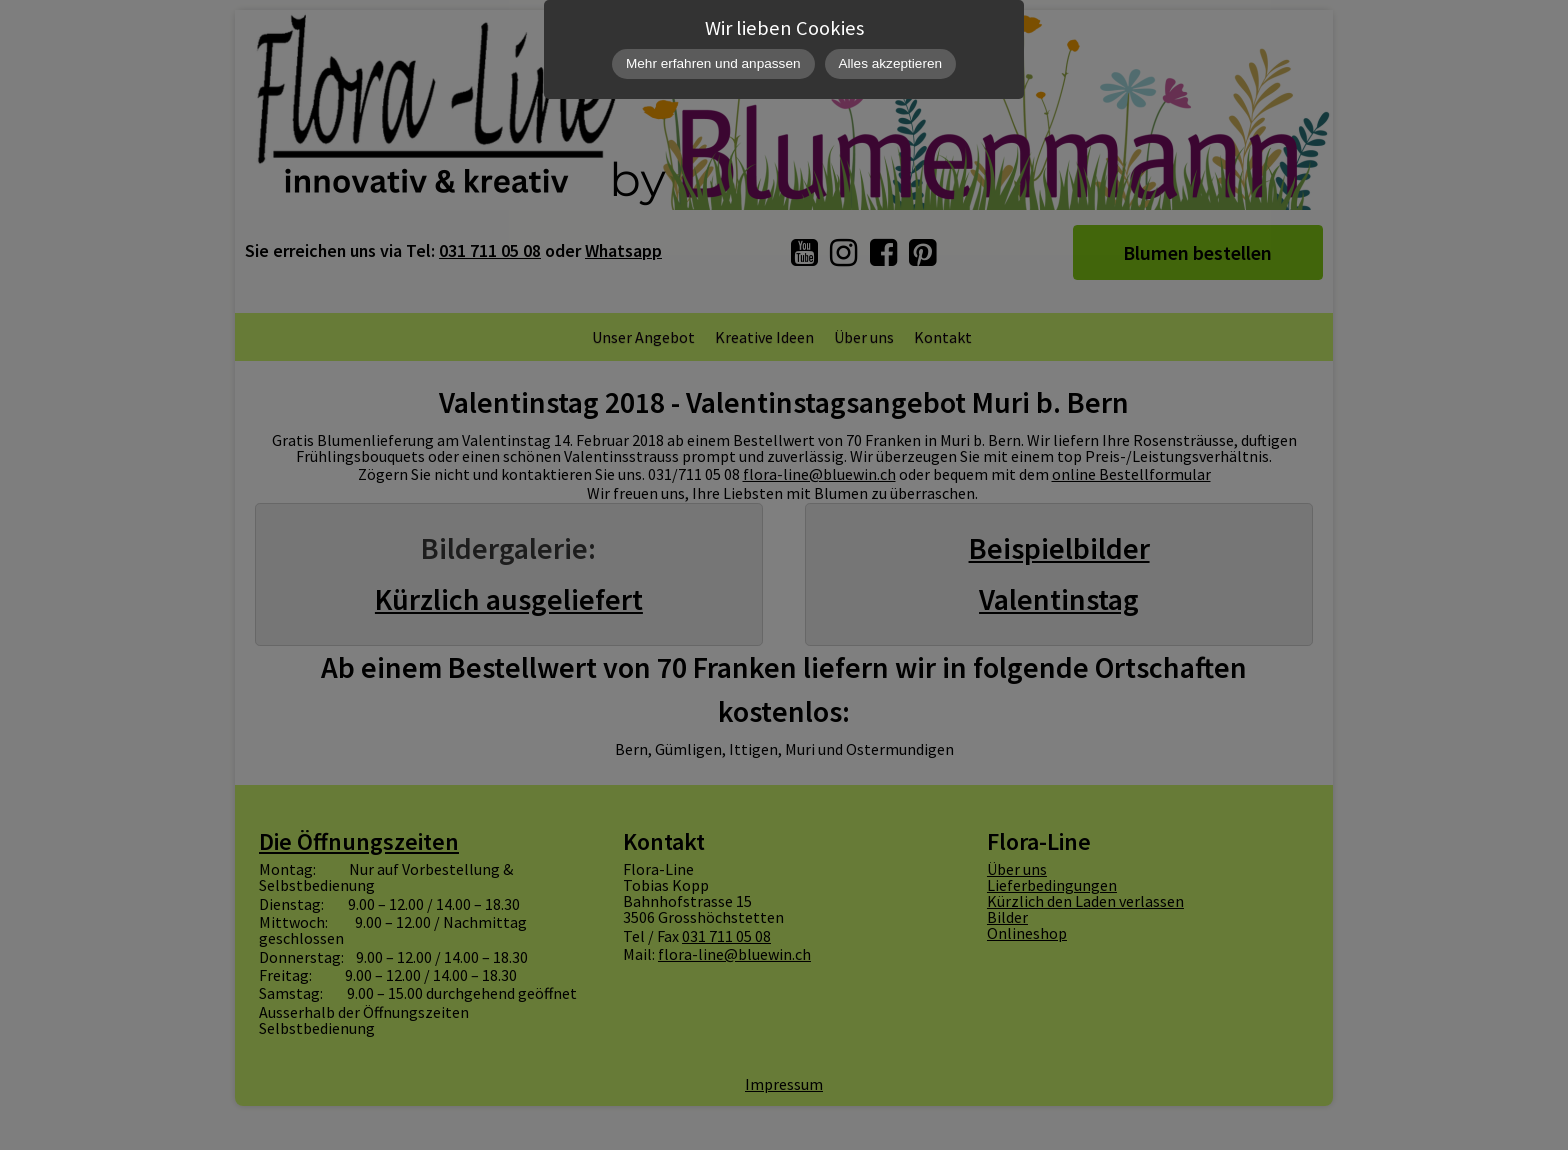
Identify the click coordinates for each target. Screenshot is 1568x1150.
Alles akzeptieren (891, 63)
